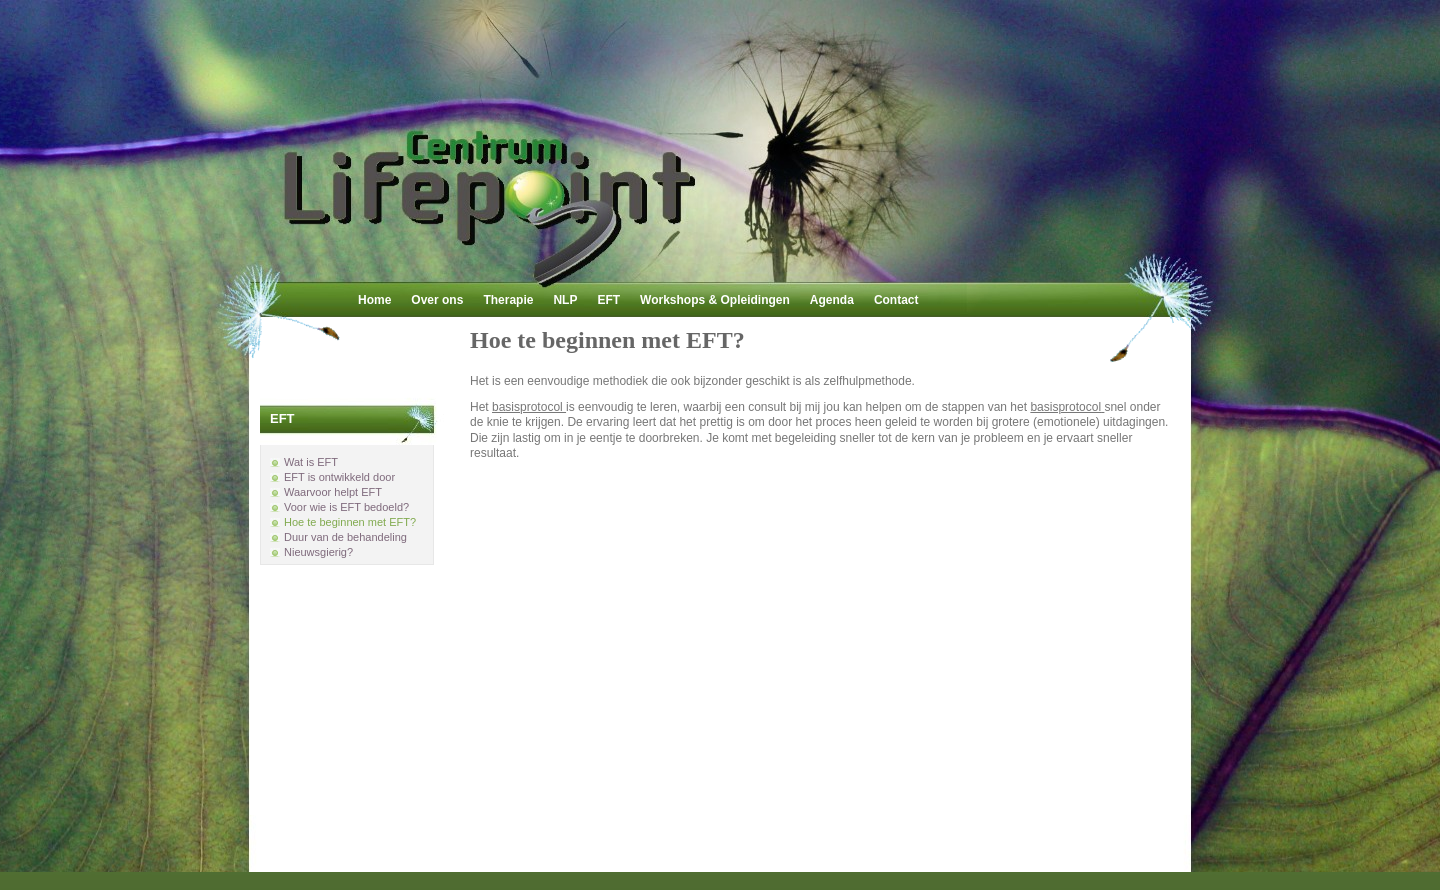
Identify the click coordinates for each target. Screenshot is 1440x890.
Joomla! (758, 862)
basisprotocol (529, 407)
